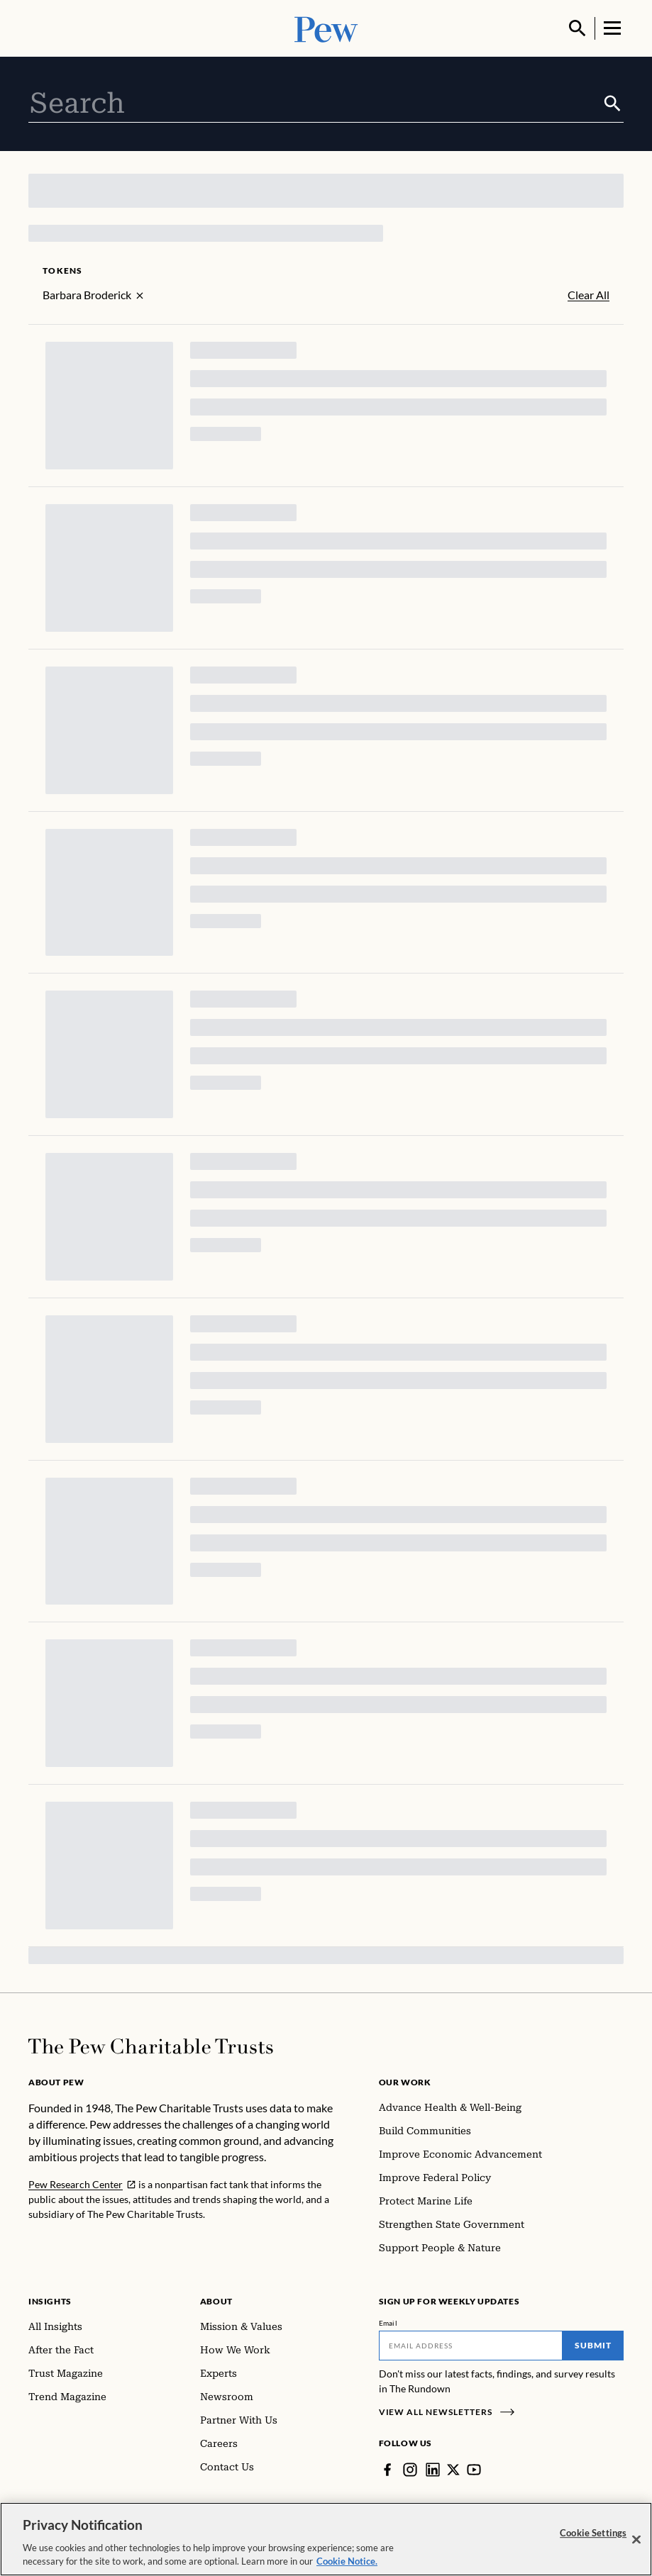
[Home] (150, 2046)
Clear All (588, 295)
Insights (50, 2301)
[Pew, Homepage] (326, 28)
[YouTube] (473, 2469)
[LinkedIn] (432, 2469)
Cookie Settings (593, 2534)
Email (388, 2322)
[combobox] (315, 103)
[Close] (636, 2540)
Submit (593, 2345)
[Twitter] (453, 2469)
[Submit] (613, 103)
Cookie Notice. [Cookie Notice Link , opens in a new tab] (346, 2562)
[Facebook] (387, 2469)
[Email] (471, 2345)
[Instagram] (410, 2469)
